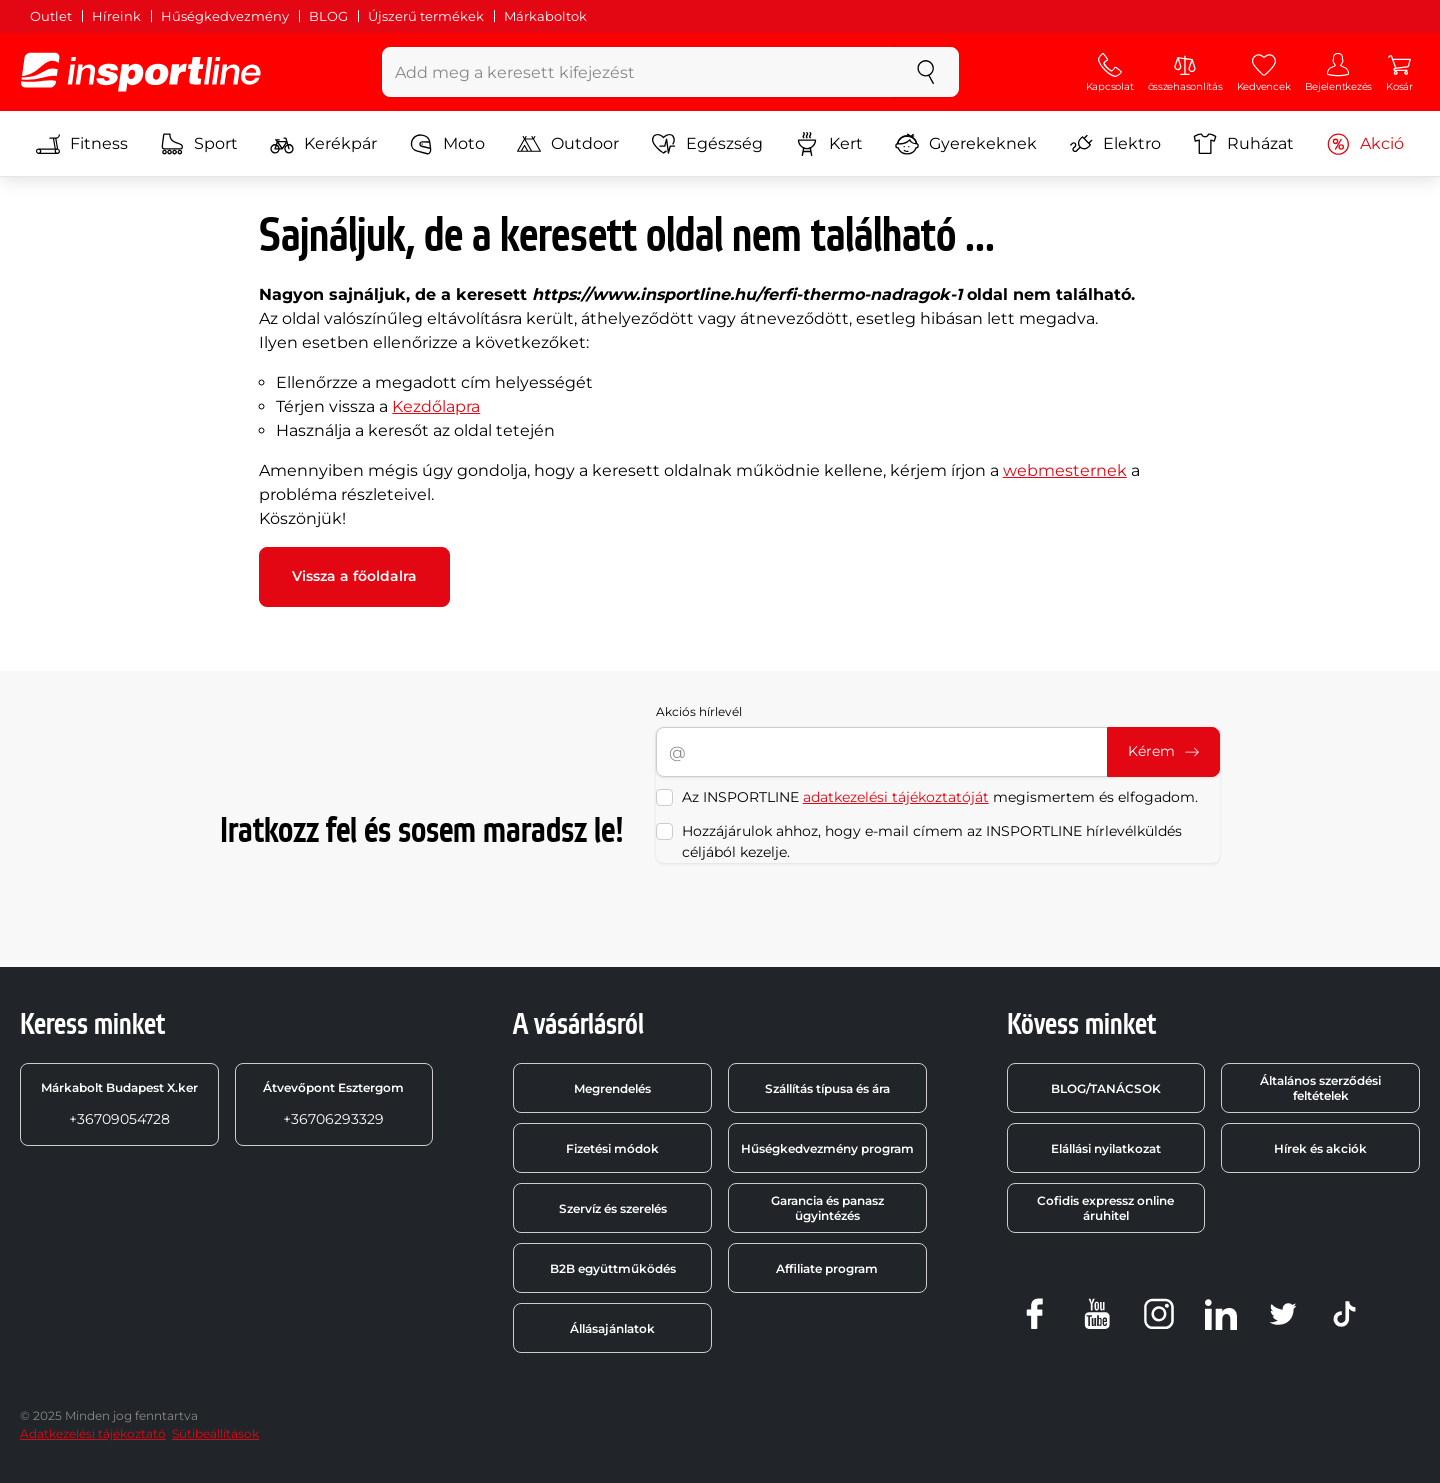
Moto (447, 144)
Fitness (82, 144)
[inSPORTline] (141, 72)
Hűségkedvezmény (225, 16)
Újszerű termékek (426, 16)
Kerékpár (323, 144)
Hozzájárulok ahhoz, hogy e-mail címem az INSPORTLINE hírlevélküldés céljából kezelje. (932, 841)
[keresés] (926, 72)
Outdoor (568, 144)
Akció (1365, 144)
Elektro (1115, 144)
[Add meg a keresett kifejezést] (638, 72)
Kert (829, 144)
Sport (199, 144)
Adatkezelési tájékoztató (93, 1433)
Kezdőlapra (436, 406)
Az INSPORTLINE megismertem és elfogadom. (940, 797)
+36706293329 (333, 1104)
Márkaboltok (545, 16)
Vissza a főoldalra (354, 576)
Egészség (707, 144)
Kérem (1163, 751)
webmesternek (1065, 470)
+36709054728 (119, 1104)
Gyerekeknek (966, 144)
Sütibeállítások (215, 1433)
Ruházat (1243, 144)
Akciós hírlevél (699, 711)
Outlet (51, 16)
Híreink (116, 16)
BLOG (328, 16)
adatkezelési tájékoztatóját (896, 797)
